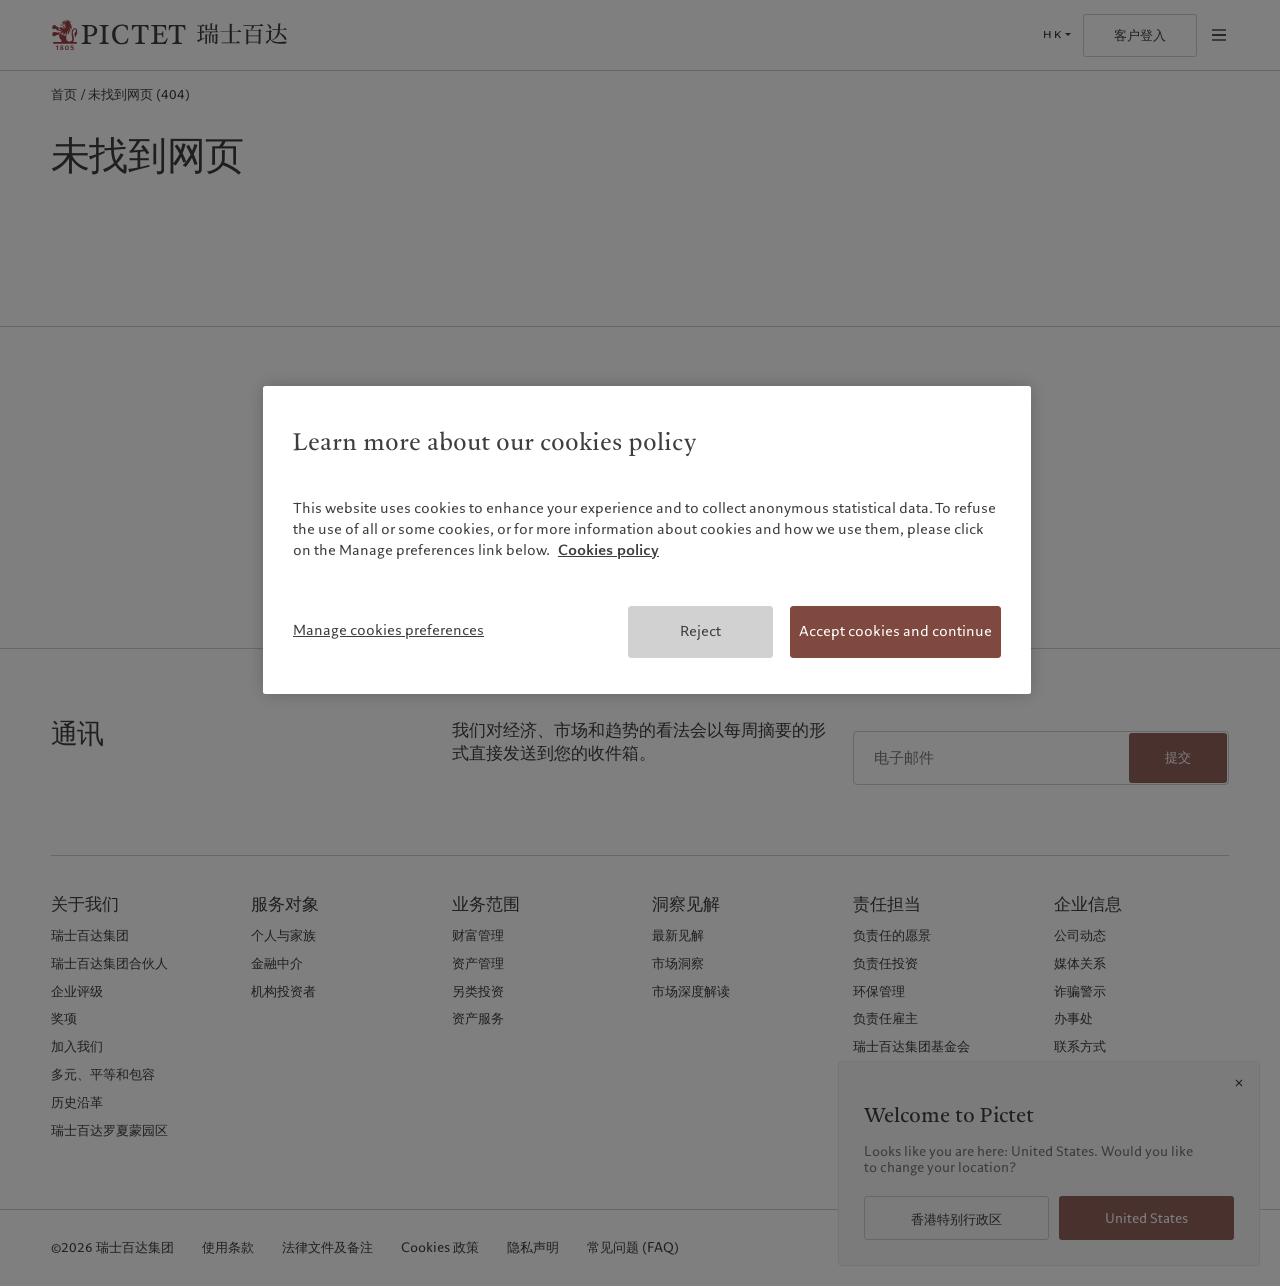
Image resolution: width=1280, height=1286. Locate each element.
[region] (647, 540)
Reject (700, 631)
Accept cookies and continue (895, 631)
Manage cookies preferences (388, 630)
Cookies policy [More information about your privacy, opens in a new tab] (608, 550)
